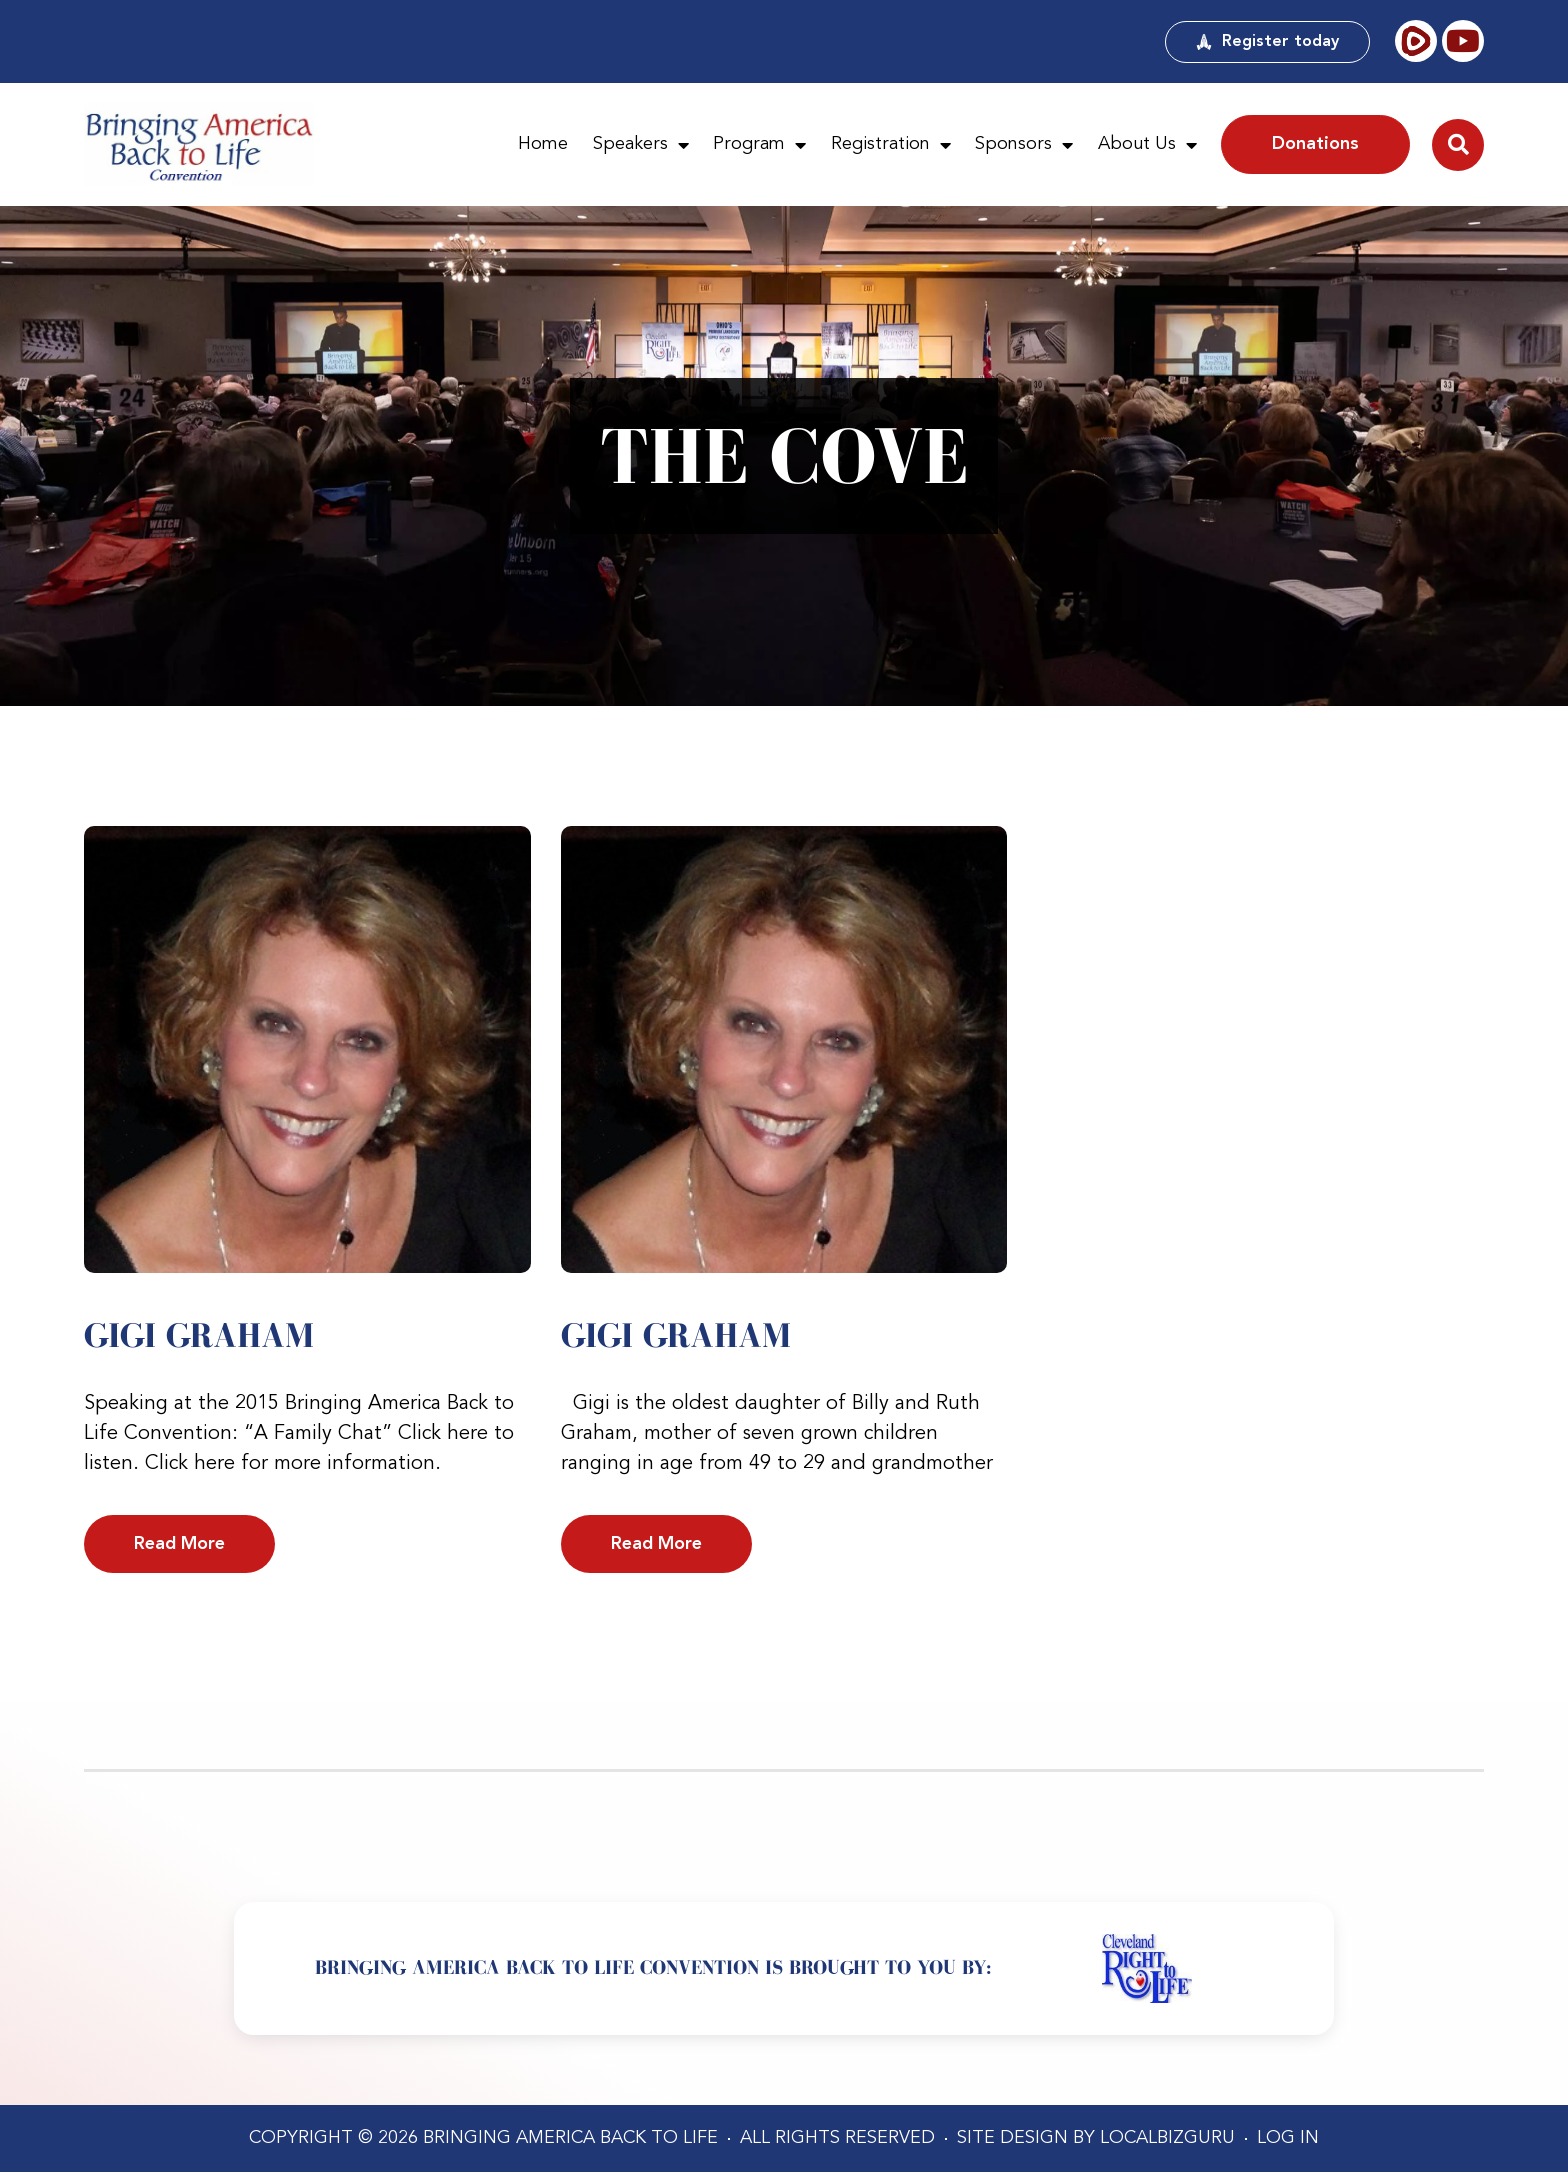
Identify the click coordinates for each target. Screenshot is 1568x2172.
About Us (1147, 145)
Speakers (641, 145)
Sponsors (1024, 145)
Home (543, 144)
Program (759, 145)
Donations (1315, 144)
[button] (1458, 145)
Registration (891, 145)
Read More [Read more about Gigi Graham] (179, 1544)
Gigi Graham (199, 1335)
